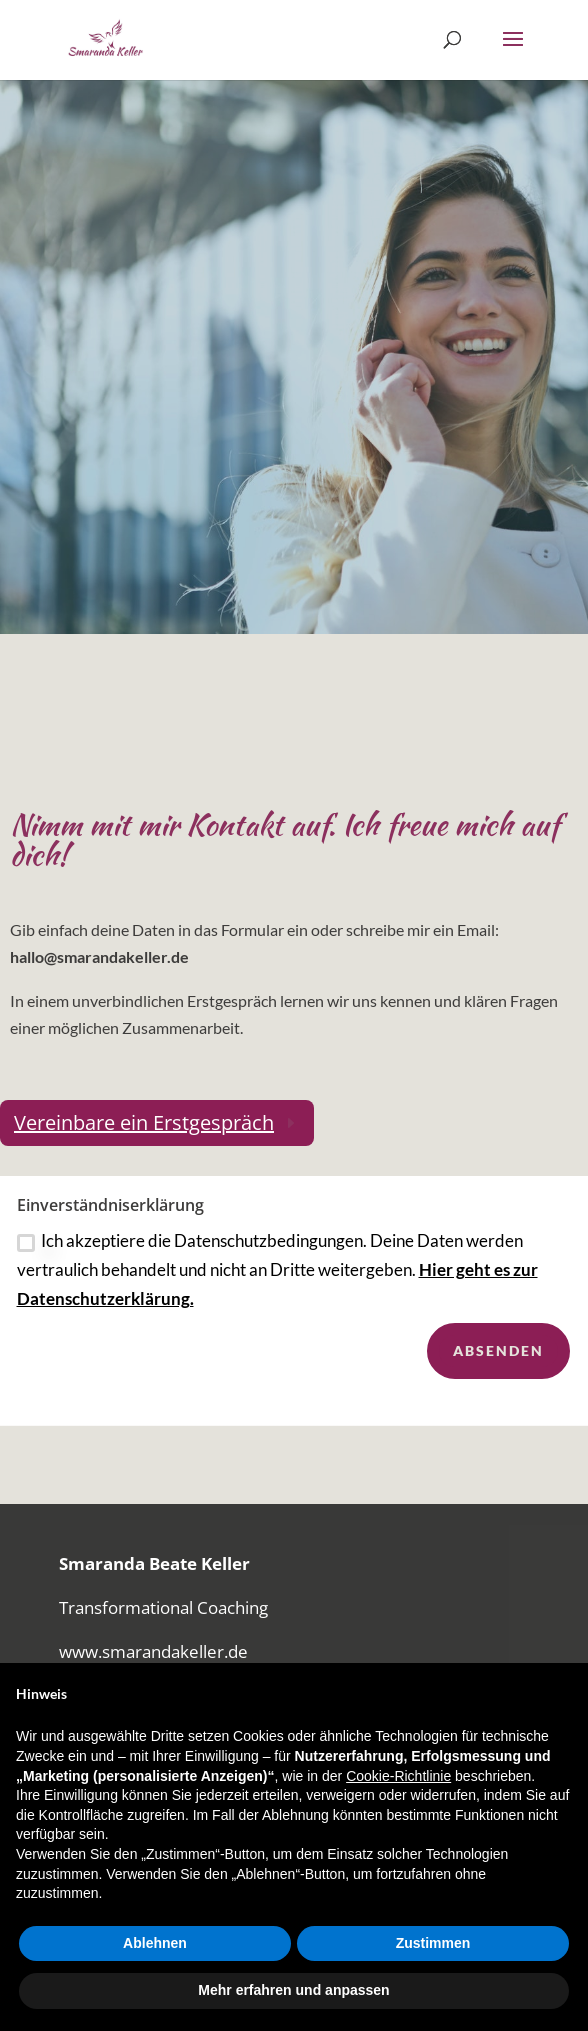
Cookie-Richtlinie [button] (398, 1776)
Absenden (498, 1371)
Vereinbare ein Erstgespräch (144, 1122)
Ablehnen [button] (155, 1943)
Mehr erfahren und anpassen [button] (293, 1990)
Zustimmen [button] (433, 1943)
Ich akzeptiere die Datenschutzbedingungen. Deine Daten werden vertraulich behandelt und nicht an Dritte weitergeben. (277, 1290)
